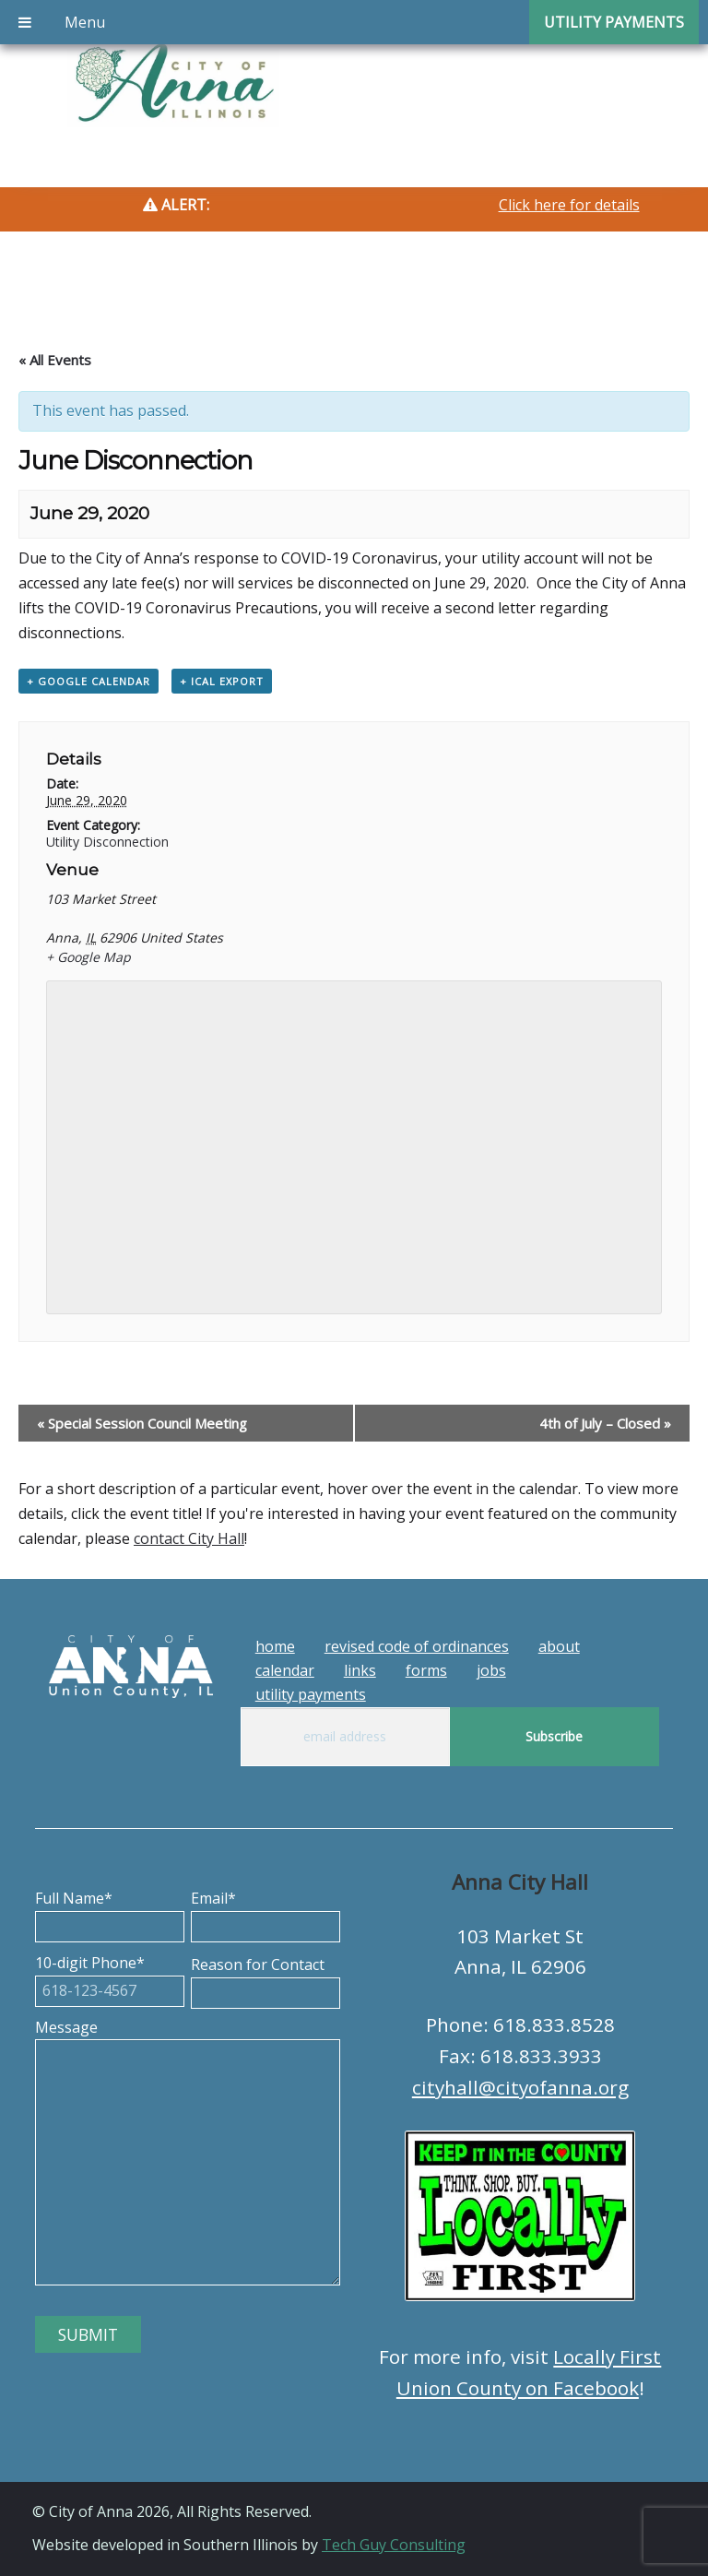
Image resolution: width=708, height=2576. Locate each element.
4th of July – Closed (605, 1423)
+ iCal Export (222, 681)
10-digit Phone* (109, 1976)
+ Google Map (88, 957)
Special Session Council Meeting (142, 1423)
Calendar (284, 1670)
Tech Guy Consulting (394, 2544)
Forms (426, 1670)
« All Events (54, 359)
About (559, 1646)
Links (360, 1670)
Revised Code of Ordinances (416, 1646)
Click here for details (569, 205)
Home (275, 1646)
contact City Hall (189, 1538)
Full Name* (109, 1912)
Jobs (491, 1670)
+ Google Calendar (88, 681)
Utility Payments (310, 1694)
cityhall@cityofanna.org (520, 2087)
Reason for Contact (265, 1978)
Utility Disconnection (107, 841)
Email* (265, 1912)
